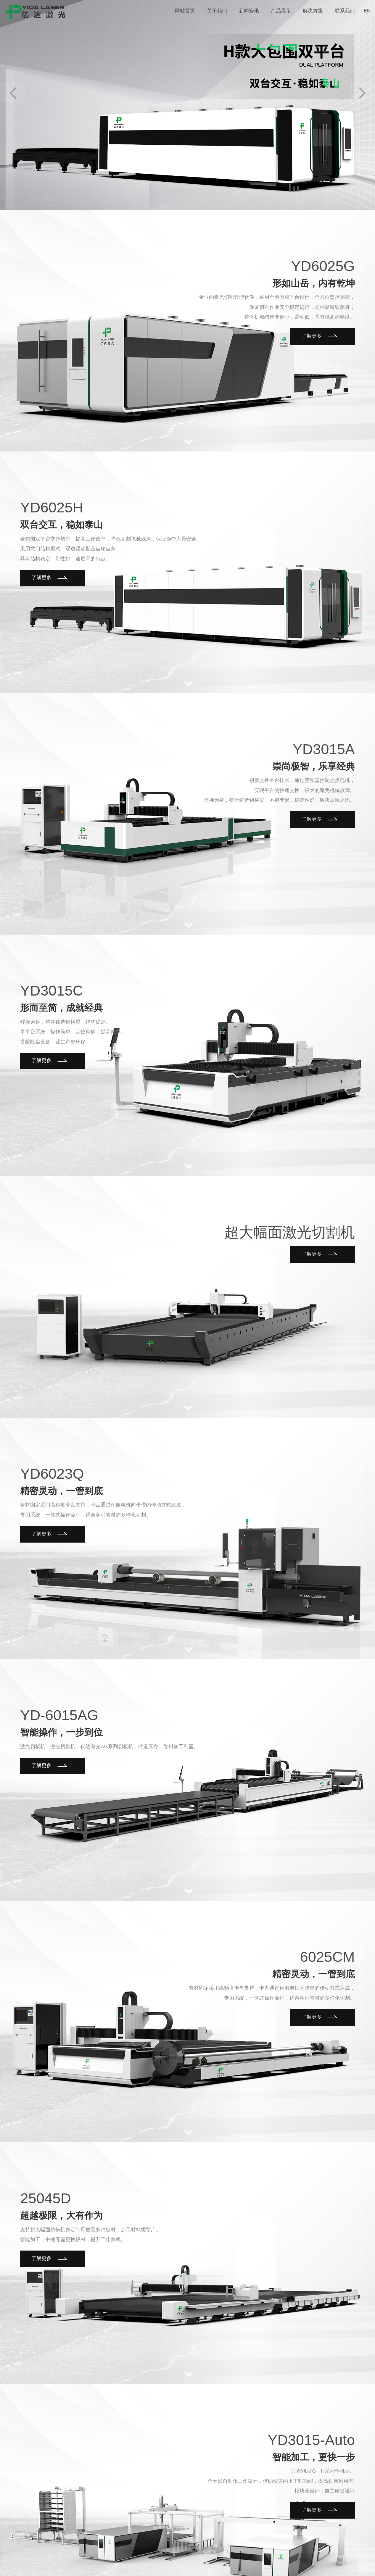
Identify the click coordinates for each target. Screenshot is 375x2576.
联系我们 (339, 2554)
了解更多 (322, 330)
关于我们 (250, 2554)
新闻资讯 (272, 2554)
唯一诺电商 (174, 2554)
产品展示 (295, 2554)
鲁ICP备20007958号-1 (138, 2554)
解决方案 (317, 2554)
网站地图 (362, 2554)
